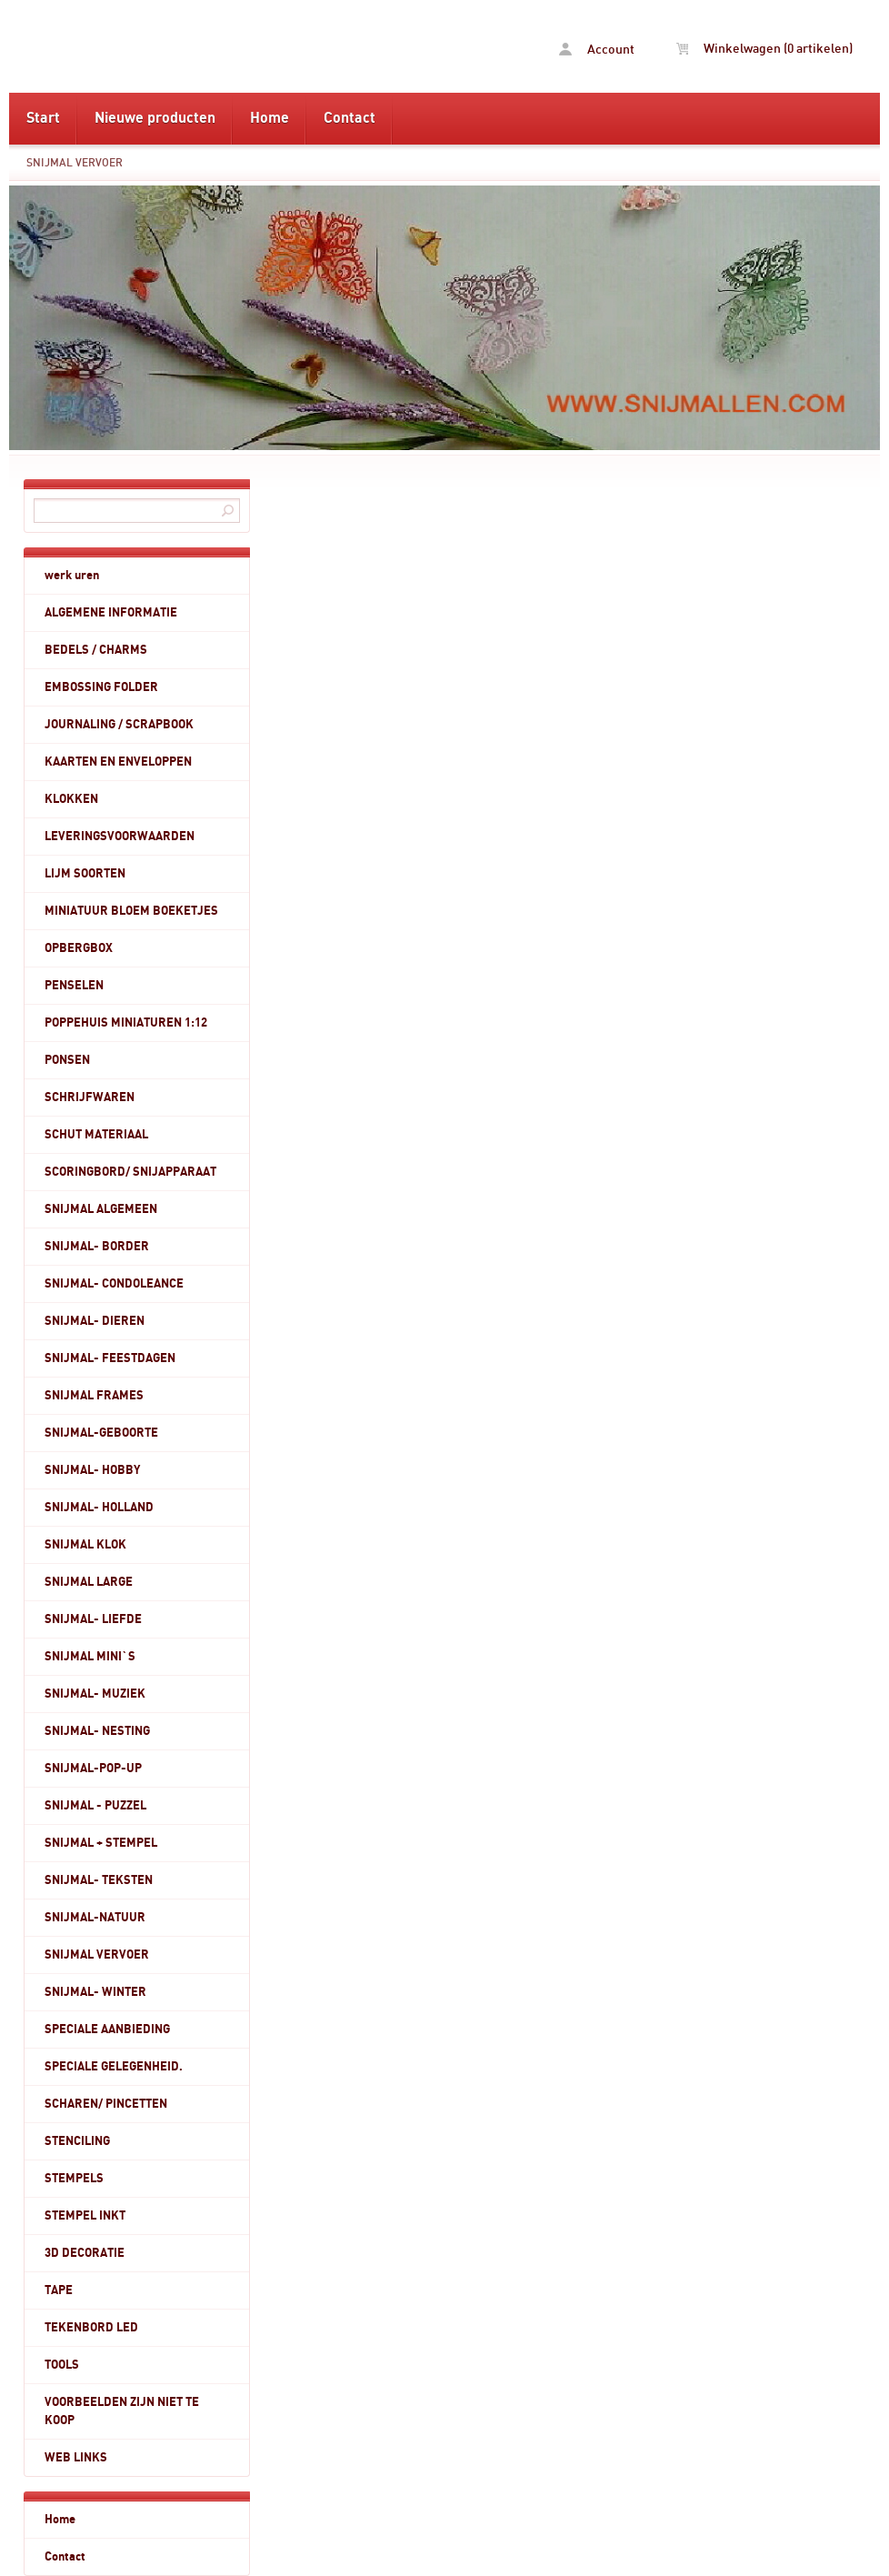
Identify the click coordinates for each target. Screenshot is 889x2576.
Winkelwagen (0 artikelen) (764, 49)
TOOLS (62, 2365)
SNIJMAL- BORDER (97, 1246)
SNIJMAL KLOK (85, 1545)
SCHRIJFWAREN (90, 1097)
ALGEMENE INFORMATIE (111, 612)
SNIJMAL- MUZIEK (95, 1694)
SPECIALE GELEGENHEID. (114, 2066)
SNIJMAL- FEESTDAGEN (110, 1358)
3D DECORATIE (85, 2253)
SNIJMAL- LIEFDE (93, 1619)
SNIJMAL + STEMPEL (101, 1843)
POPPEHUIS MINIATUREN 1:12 (126, 1023)
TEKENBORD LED (91, 2327)
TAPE (59, 2290)
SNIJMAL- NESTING (97, 1731)
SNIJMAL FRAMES (94, 1395)
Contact (349, 118)
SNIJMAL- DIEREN (95, 1321)
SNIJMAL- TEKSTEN (99, 1880)
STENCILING (77, 2141)
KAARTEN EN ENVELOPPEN (118, 762)
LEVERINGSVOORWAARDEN (120, 836)
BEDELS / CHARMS (96, 650)
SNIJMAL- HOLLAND (99, 1507)
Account (596, 49)
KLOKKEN (71, 799)
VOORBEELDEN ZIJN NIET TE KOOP (122, 2411)
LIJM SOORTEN (85, 873)
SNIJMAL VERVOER (74, 162)
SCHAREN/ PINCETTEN (106, 2104)
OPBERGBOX (79, 948)
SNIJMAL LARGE (89, 1582)
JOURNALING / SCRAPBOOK (119, 724)
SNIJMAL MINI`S (90, 1656)
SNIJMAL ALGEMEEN (101, 1209)
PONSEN (67, 1060)
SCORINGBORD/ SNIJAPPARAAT (130, 1172)
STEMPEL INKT (85, 2216)
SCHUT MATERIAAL (96, 1134)
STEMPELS (74, 2178)
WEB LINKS (76, 2457)
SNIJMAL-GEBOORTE (101, 1433)
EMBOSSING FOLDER (101, 687)
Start (43, 118)
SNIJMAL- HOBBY (92, 1470)
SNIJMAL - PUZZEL (95, 1805)
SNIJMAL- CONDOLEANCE (114, 1284)
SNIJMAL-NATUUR (95, 1917)
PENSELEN (74, 985)
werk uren (72, 575)
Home (269, 118)
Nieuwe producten (155, 118)
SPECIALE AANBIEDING (107, 2029)
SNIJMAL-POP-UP (93, 1768)
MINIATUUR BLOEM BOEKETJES (131, 911)
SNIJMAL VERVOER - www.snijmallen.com (152, 46)
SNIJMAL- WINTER (95, 1992)
